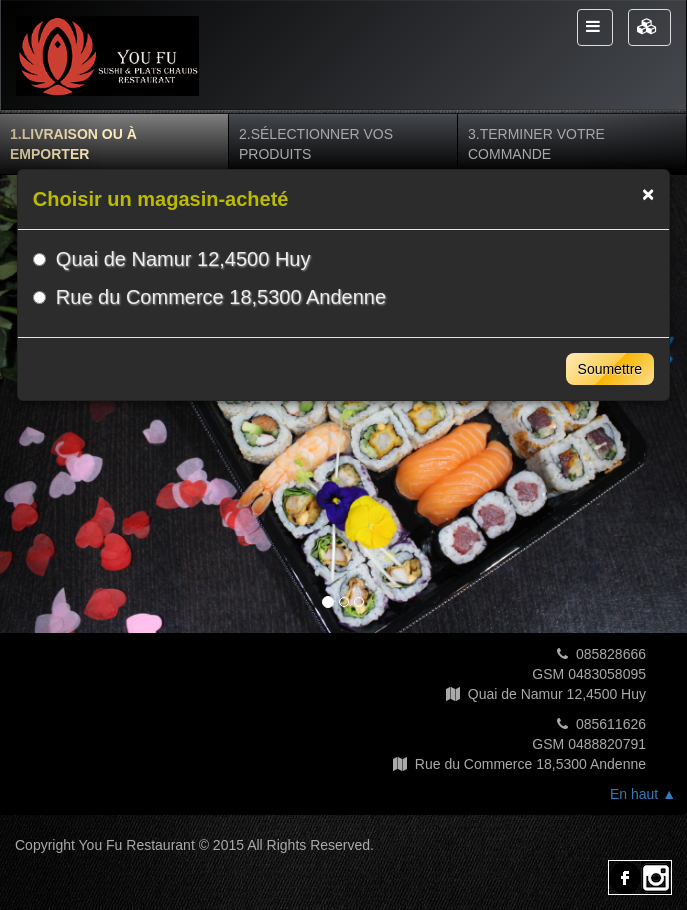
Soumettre (610, 369)
